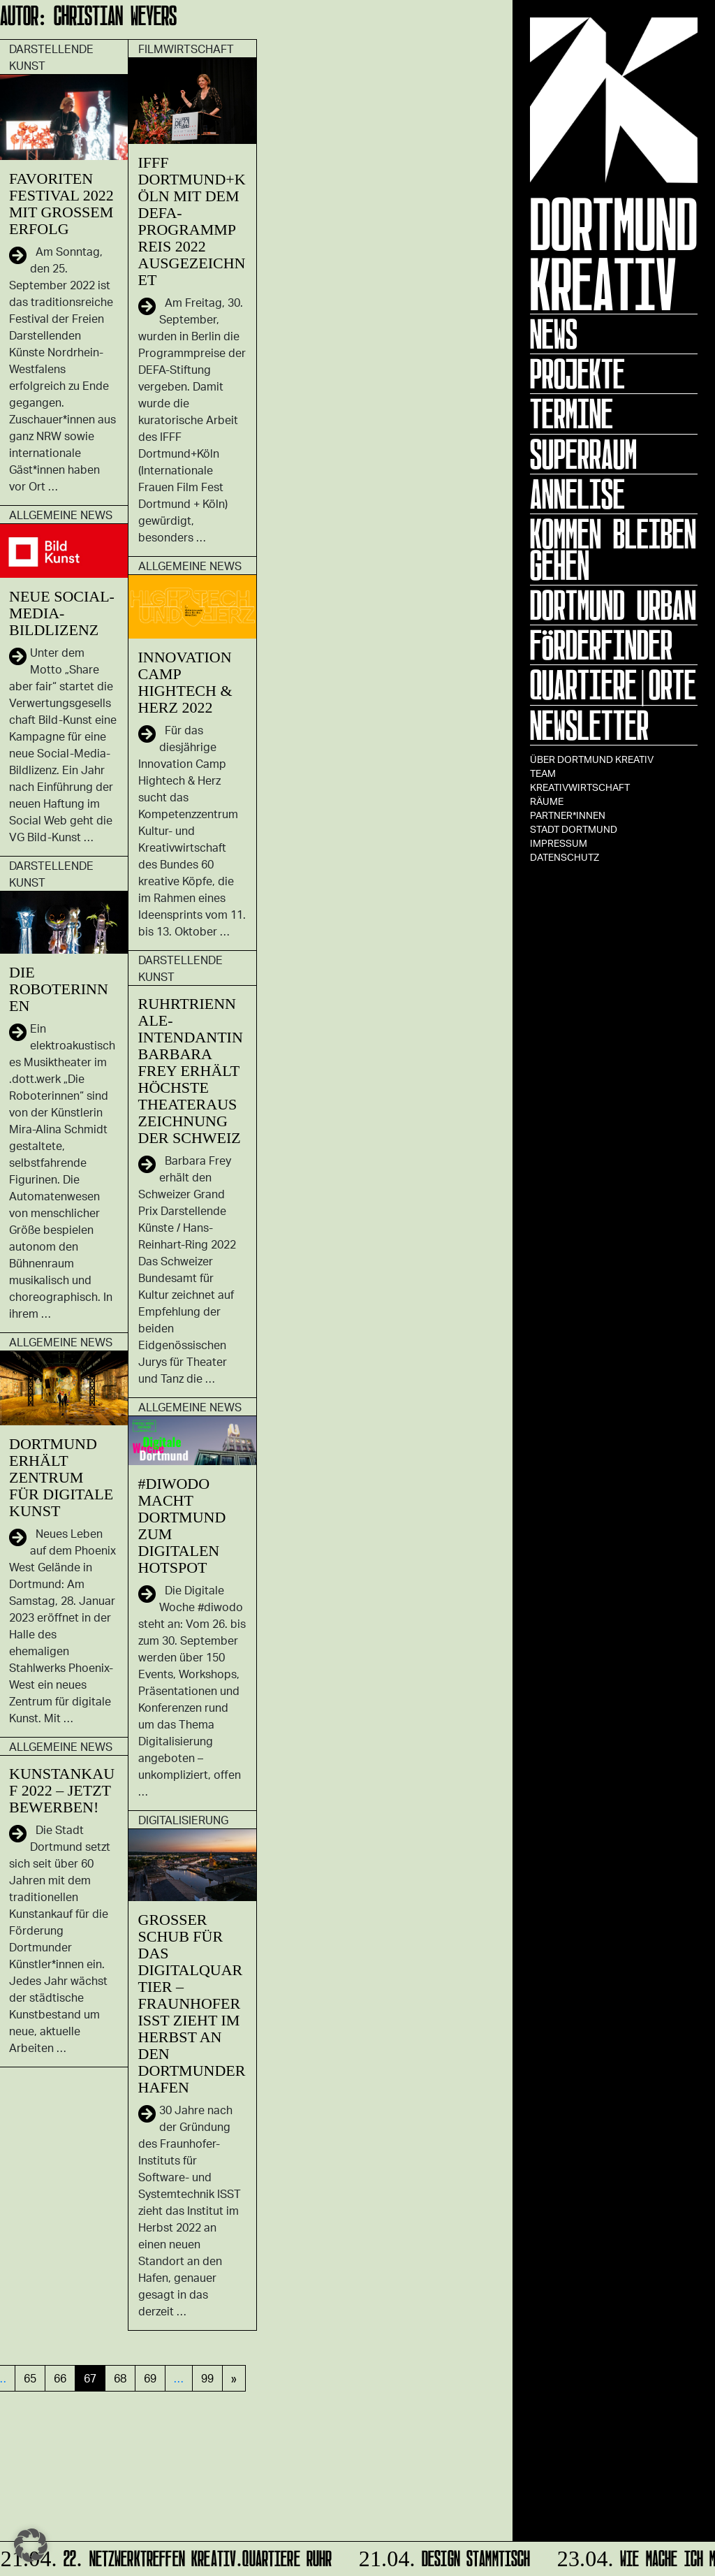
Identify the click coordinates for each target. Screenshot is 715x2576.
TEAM (543, 773)
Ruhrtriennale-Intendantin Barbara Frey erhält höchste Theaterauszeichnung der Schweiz (190, 1071)
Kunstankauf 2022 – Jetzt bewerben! (62, 1790)
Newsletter (589, 725)
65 (30, 2378)
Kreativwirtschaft (580, 787)
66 (60, 2378)
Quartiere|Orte (613, 684)
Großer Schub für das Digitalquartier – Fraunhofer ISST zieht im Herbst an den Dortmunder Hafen (192, 2003)
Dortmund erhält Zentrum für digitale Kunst (61, 1477)
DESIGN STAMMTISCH (442, 2556)
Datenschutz (564, 857)
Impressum (558, 843)
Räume (546, 801)
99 (207, 2378)
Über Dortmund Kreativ (592, 759)
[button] (30, 2545)
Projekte (577, 373)
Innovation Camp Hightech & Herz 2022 (185, 682)
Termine (571, 413)
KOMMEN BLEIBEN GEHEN (613, 549)
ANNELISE (577, 494)
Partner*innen (567, 815)
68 (120, 2378)
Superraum (583, 454)
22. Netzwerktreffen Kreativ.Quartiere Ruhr (167, 2556)
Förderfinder (601, 644)
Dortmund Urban (613, 605)
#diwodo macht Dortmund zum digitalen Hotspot (182, 1525)
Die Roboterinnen (58, 988)
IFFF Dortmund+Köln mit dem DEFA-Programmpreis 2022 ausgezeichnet (192, 221)
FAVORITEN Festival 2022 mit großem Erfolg (61, 204)
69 (150, 2378)
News (553, 334)
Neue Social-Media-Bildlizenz (62, 613)
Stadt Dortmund (573, 829)
